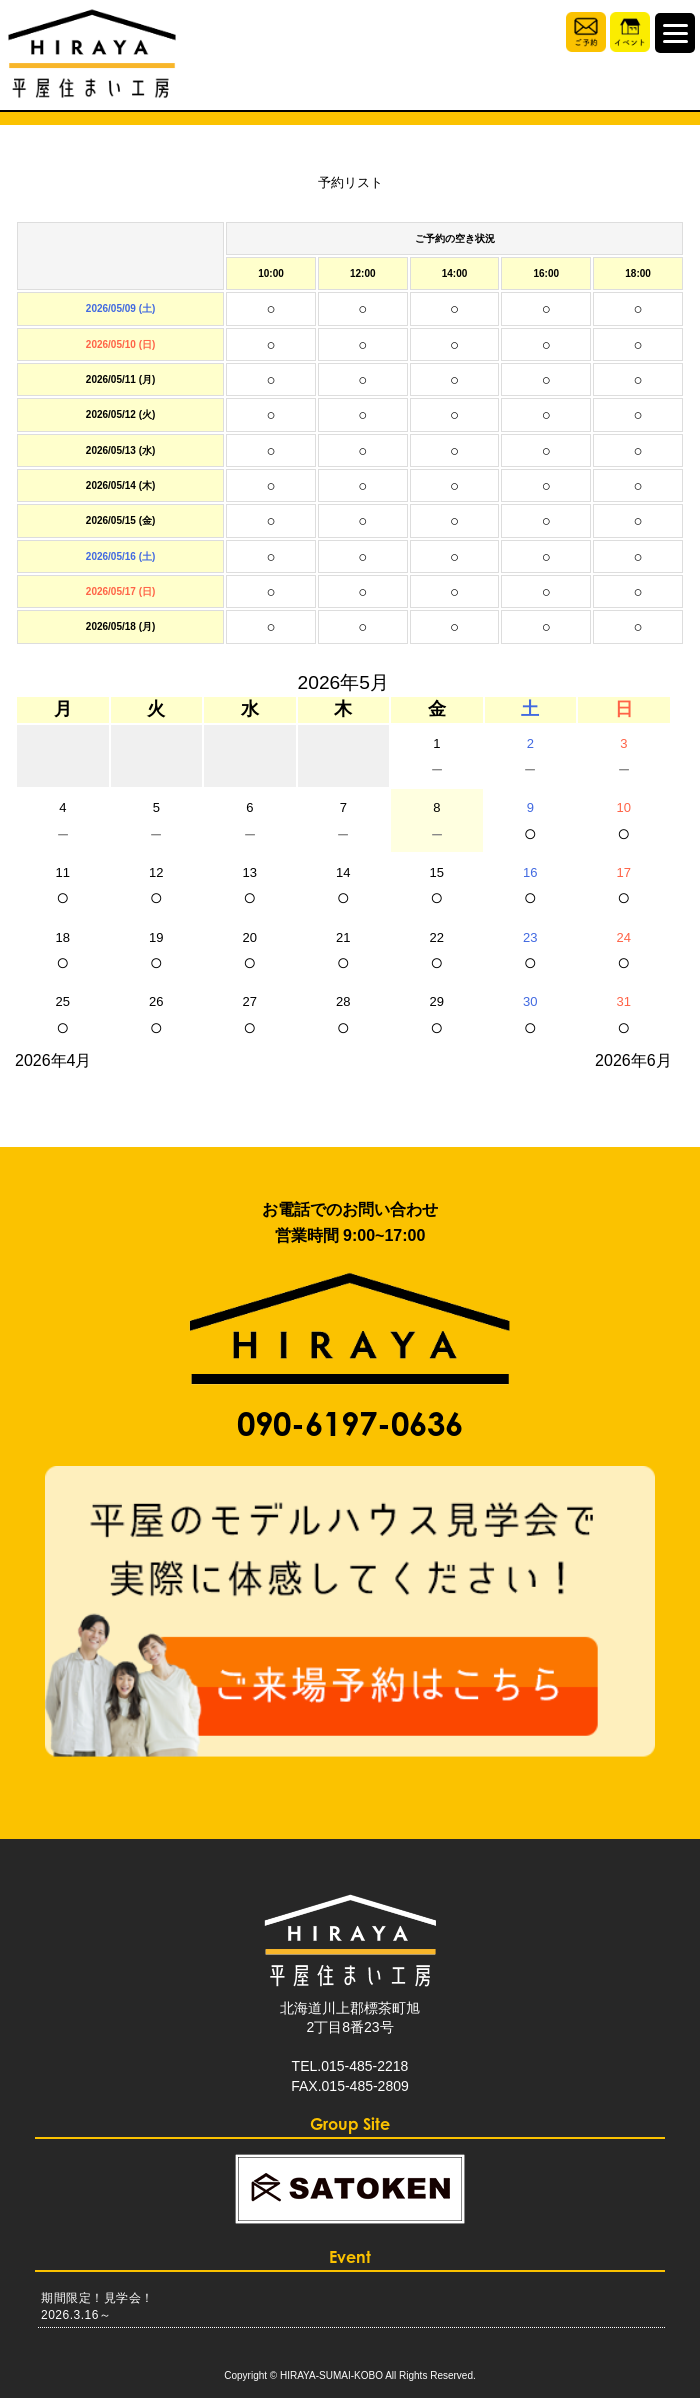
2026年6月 (633, 1060)
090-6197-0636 (350, 1423)
